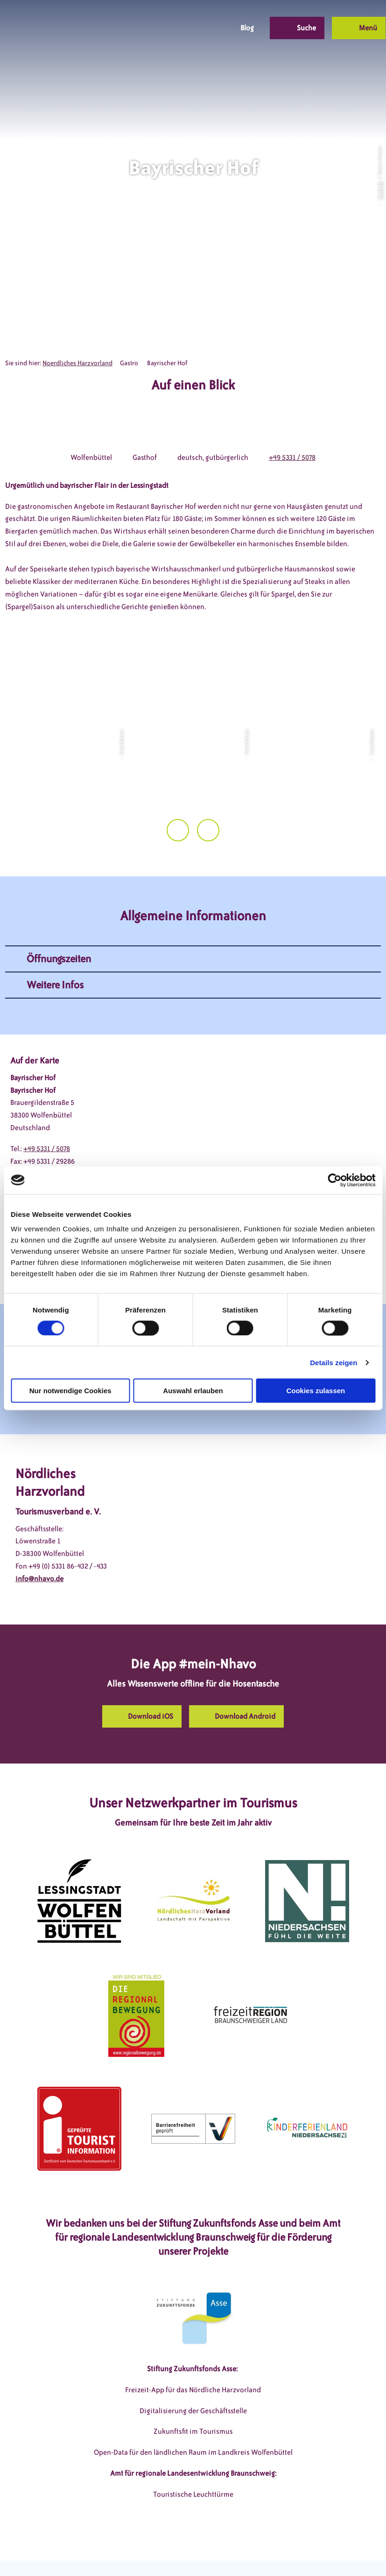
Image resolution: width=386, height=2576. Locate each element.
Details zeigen (333, 1362)
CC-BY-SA (379, 190)
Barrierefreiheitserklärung (248, 2551)
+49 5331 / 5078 (292, 457)
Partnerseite (321, 2551)
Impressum (97, 2551)
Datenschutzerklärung (161, 2551)
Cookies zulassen (315, 1391)
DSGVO (57, 2551)
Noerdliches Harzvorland (77, 363)
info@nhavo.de (39, 1549)
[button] (158, 28)
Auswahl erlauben (193, 1391)
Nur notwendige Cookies (70, 1391)
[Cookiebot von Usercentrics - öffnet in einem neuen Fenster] (334, 1180)
